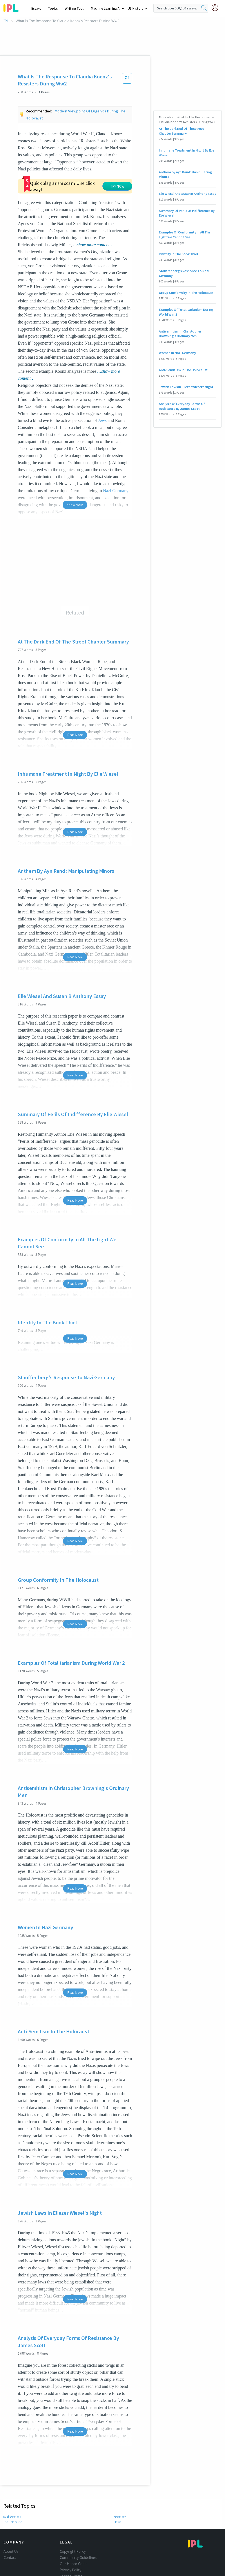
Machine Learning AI (106, 8)
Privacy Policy (71, 2543)
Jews (102, 393)
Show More (75, 478)
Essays (38, 8)
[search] (204, 8)
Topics (55, 8)
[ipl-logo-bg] (12, 7)
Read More (75, 708)
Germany (120, 2490)
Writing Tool (76, 8)
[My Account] (217, 7)
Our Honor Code (73, 2537)
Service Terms (71, 2549)
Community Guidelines (78, 2531)
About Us (11, 2524)
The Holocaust (12, 2495)
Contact (10, 2531)
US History (135, 8)
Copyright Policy (73, 2524)
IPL (6, 21)
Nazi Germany (12, 2490)
